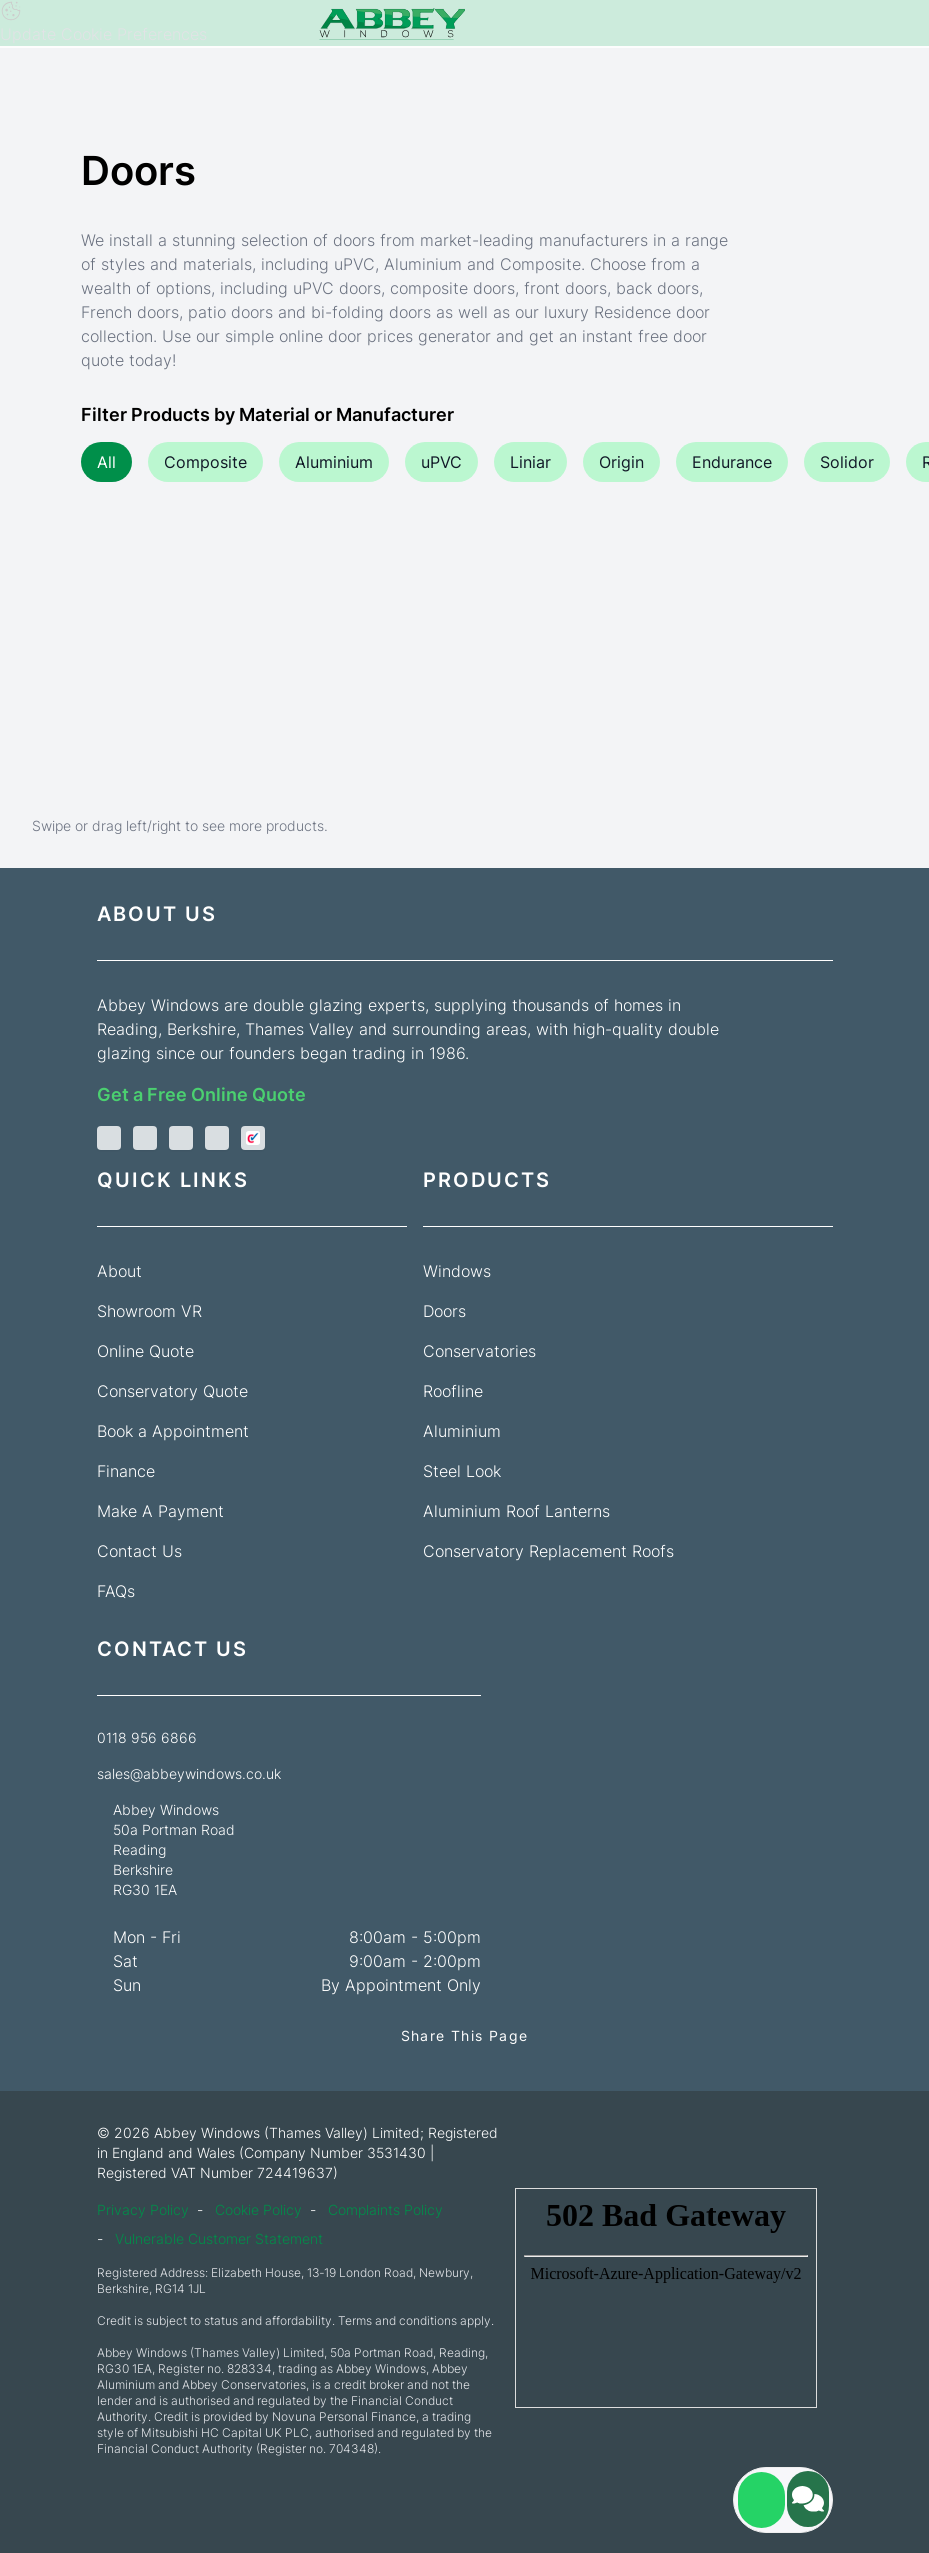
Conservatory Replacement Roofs (548, 1551)
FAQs (116, 1591)
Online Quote (145, 1351)
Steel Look (462, 1471)
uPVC (441, 462)
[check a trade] (253, 1138)
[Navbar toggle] (905, 24)
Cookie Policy (258, 2209)
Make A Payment (160, 1511)
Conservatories (479, 1351)
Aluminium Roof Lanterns (516, 1511)
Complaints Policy (385, 2209)
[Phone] (24, 24)
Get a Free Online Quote (201, 1094)
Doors (444, 1311)
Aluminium (334, 462)
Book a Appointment (173, 1431)
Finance (126, 1471)
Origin (621, 462)
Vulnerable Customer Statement (219, 2238)
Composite (205, 462)
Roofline (453, 1391)
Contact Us (139, 1551)
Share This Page (465, 2035)
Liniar (530, 462)
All (106, 462)
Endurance (732, 462)
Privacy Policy (143, 2209)
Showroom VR (149, 1311)
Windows (457, 1271)
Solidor (847, 462)
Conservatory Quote (172, 1391)
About (119, 1271)
